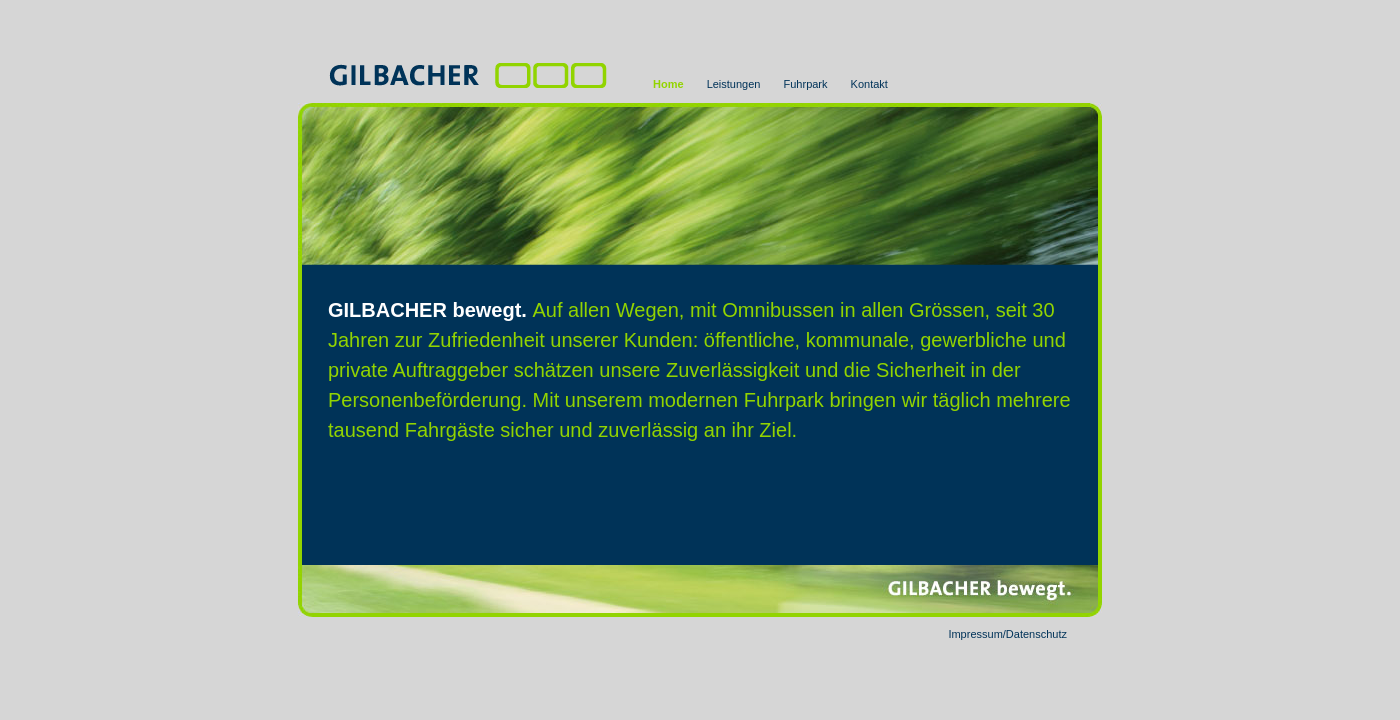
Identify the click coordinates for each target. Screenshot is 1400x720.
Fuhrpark (806, 84)
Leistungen (734, 84)
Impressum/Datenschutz (1007, 634)
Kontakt (869, 84)
